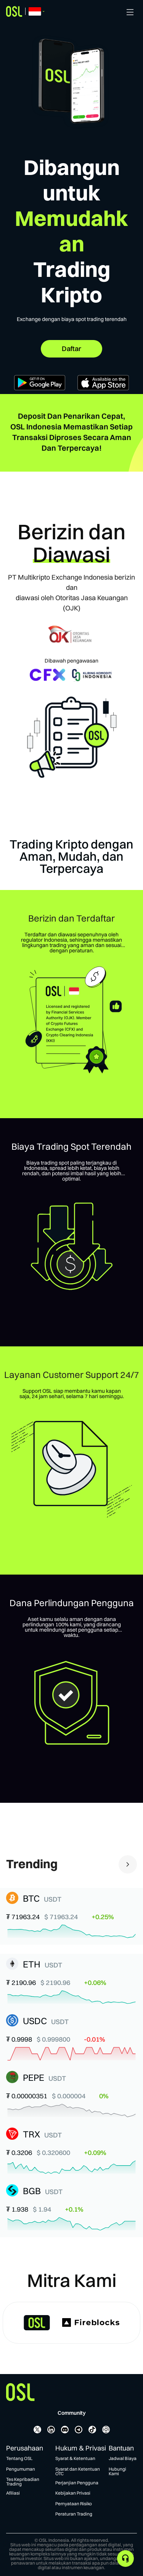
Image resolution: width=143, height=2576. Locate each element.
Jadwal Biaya (123, 2458)
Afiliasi (13, 2493)
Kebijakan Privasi (72, 2493)
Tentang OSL (19, 2458)
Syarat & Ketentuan (75, 2458)
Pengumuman (20, 2469)
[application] (125, 2558)
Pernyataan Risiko (73, 2503)
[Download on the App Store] (103, 388)
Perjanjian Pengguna (76, 2483)
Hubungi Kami (117, 2471)
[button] (71, 1916)
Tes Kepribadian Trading (22, 2481)
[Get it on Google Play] (40, 388)
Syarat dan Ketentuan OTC (77, 2471)
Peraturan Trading (73, 2514)
